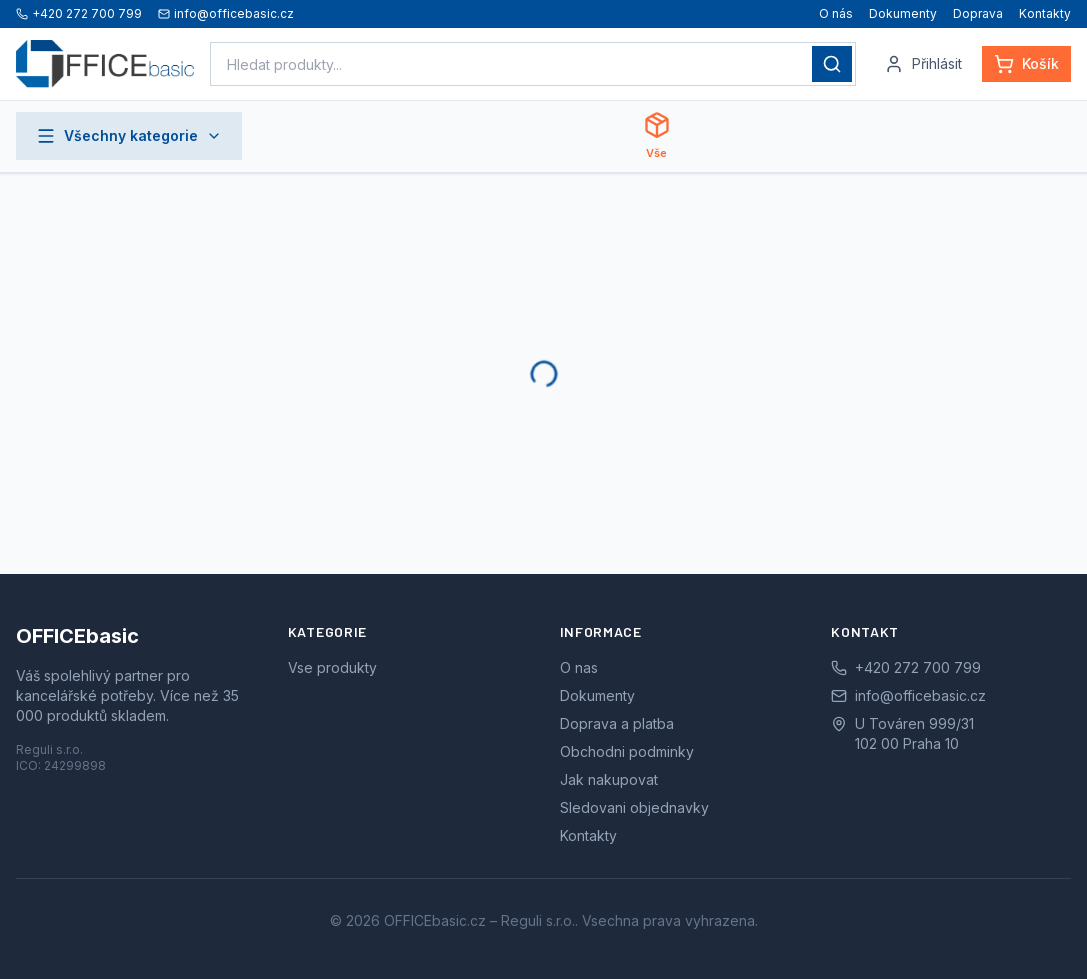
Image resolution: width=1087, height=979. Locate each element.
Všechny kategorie (129, 136)
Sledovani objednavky (634, 807)
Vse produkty (332, 667)
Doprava (978, 13)
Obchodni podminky (627, 751)
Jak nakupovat (609, 779)
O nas (579, 667)
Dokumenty (903, 13)
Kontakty (1045, 13)
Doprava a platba (617, 723)
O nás (836, 13)
